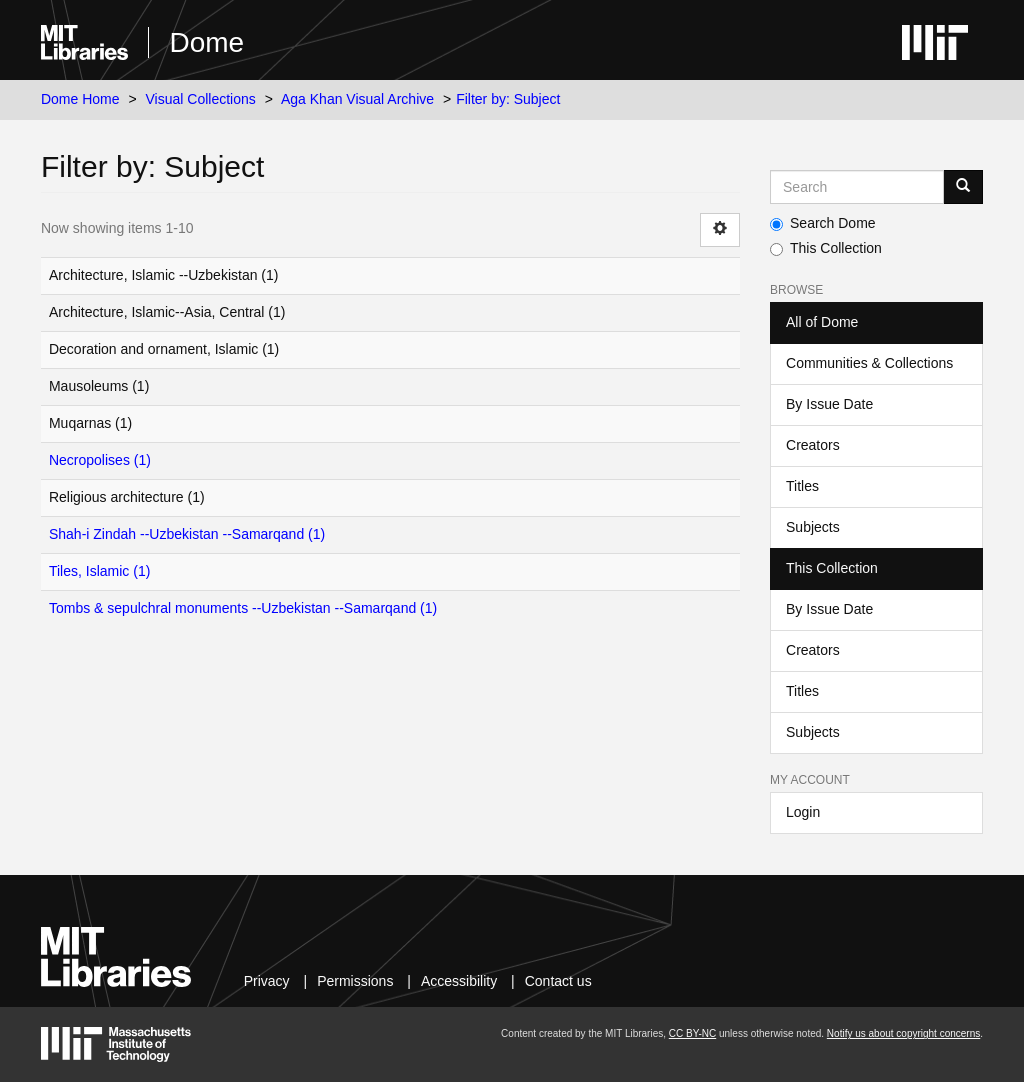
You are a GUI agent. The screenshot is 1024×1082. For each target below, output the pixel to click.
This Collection (826, 248)
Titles (802, 486)
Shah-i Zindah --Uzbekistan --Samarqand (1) (187, 534)
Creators (813, 445)
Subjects (813, 527)
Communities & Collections (869, 363)
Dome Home (80, 99)
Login (803, 812)
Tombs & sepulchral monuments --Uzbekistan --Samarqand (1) (243, 608)
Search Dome (823, 223)
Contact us (558, 981)
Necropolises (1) (100, 460)
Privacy (267, 981)
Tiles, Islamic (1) (99, 571)
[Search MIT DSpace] (857, 187)
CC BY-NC (692, 1033)
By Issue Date (829, 404)
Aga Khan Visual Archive (357, 99)
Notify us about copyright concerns (903, 1033)
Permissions (355, 981)
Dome (206, 42)
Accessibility (459, 981)
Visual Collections (201, 99)
